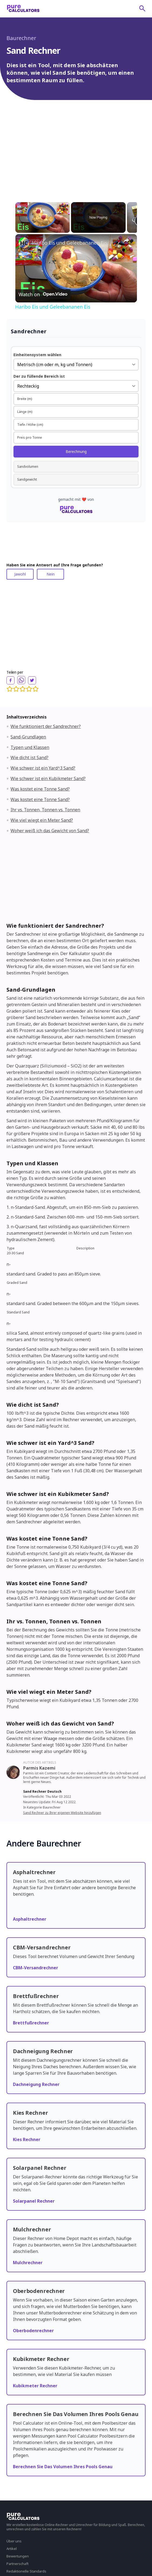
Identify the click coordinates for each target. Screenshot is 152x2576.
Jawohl (20, 574)
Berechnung (76, 451)
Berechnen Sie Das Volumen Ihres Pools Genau (62, 2467)
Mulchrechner (28, 2263)
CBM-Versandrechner (35, 1968)
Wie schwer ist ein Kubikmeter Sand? (48, 778)
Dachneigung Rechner (36, 2084)
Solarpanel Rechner (34, 2201)
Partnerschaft (17, 2563)
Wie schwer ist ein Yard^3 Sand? (42, 768)
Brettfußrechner (31, 2023)
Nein (51, 574)
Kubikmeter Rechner (35, 2386)
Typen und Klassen (29, 747)
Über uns (14, 2541)
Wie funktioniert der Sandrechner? (45, 726)
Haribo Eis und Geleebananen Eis (69, 243)
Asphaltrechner (29, 1919)
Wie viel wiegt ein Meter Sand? (41, 820)
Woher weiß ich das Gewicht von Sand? (49, 831)
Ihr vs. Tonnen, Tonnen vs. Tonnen (45, 810)
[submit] (142, 8)
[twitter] (32, 680)
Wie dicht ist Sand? (29, 757)
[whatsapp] (21, 680)
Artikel (11, 2548)
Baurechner (21, 38)
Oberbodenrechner (33, 2331)
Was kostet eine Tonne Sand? (40, 789)
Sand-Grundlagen (28, 737)
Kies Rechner (26, 2139)
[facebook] (10, 680)
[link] (24, 242)
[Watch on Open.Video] (42, 294)
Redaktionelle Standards (26, 2571)
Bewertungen (17, 2556)
